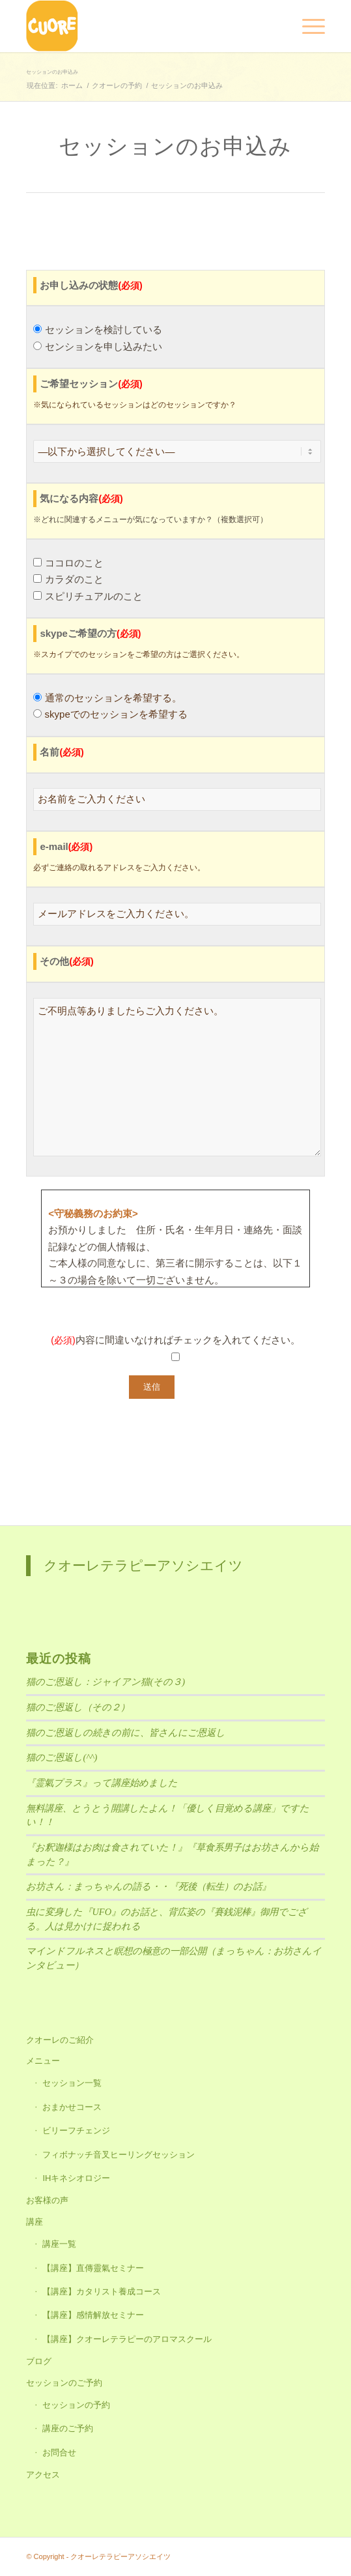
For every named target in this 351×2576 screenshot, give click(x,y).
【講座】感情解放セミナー (93, 2315)
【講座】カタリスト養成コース (101, 2291)
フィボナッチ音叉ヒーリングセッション (118, 2154)
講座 (34, 2222)
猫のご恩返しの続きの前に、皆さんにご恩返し (125, 1732)
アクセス (43, 2475)
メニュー (43, 2061)
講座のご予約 (67, 2428)
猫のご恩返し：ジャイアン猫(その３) (105, 1681)
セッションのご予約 (64, 2383)
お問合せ (59, 2452)
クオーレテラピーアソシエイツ (143, 1565)
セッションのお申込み (52, 72)
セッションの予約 (76, 2405)
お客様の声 (47, 2200)
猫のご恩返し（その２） (78, 1707)
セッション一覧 (72, 2083)
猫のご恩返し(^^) (61, 1757)
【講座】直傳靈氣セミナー (93, 2268)
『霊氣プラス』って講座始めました (102, 1783)
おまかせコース (72, 2107)
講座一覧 (59, 2244)
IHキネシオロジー (76, 2178)
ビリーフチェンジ (76, 2130)
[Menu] (307, 26)
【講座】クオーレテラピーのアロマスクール (127, 2339)
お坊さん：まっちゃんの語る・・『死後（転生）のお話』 (148, 1886)
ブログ (38, 2361)
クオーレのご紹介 (60, 2040)
